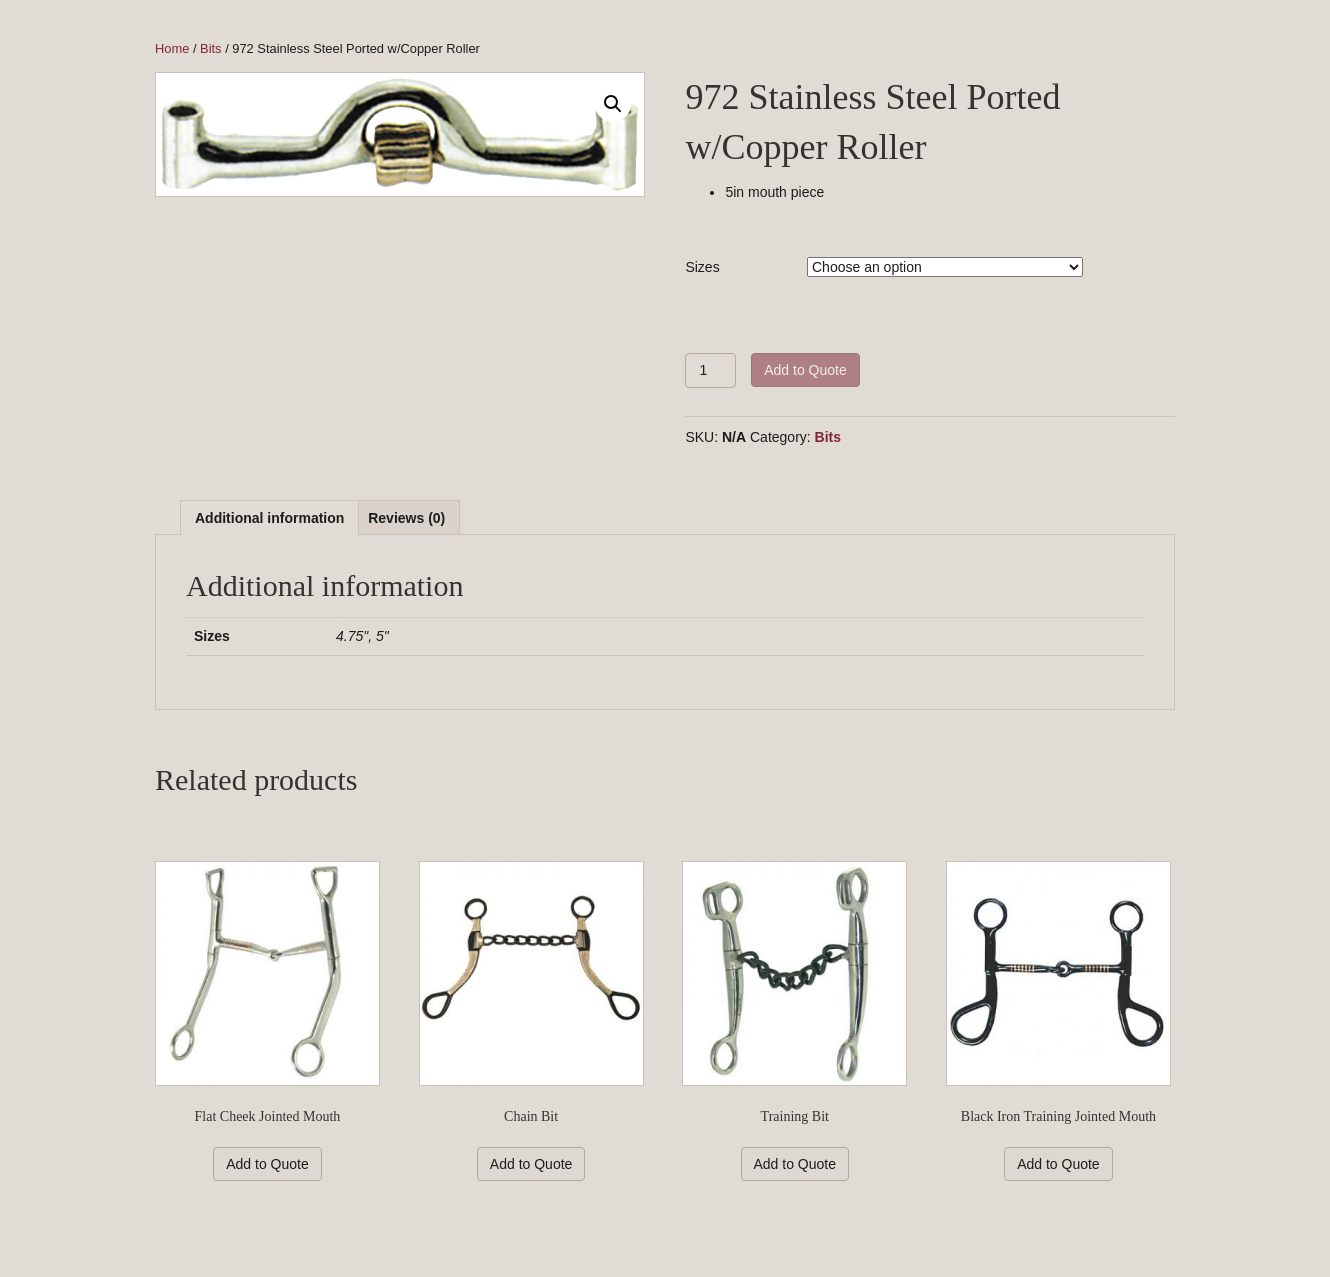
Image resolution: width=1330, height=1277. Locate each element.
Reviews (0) (406, 518)
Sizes (702, 267)
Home (172, 48)
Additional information (269, 518)
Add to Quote (805, 370)
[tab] (269, 517)
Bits (210, 48)
